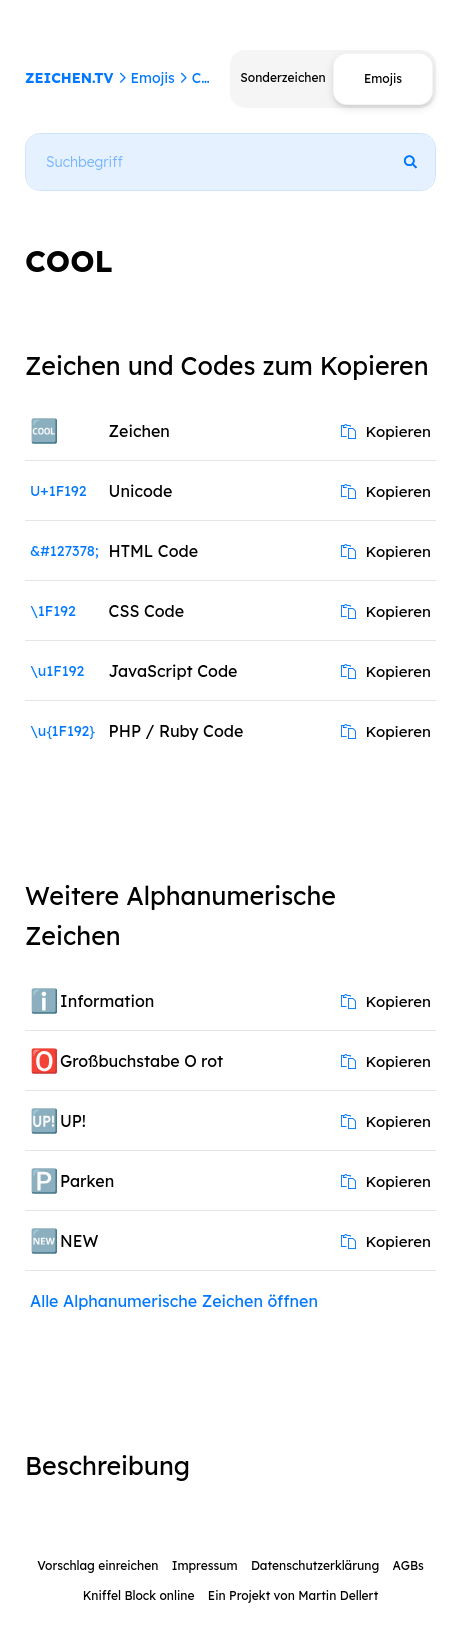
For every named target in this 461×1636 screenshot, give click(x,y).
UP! (73, 1121)
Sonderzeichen (282, 77)
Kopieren (386, 431)
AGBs (408, 1565)
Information (107, 1001)
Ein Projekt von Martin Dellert (293, 1595)
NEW (79, 1241)
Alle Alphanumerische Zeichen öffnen (174, 1301)
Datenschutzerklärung (315, 1565)
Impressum (205, 1565)
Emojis (152, 78)
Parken (87, 1181)
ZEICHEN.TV (69, 78)
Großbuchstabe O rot (141, 1061)
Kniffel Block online (139, 1595)
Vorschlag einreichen (97, 1565)
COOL (212, 78)
